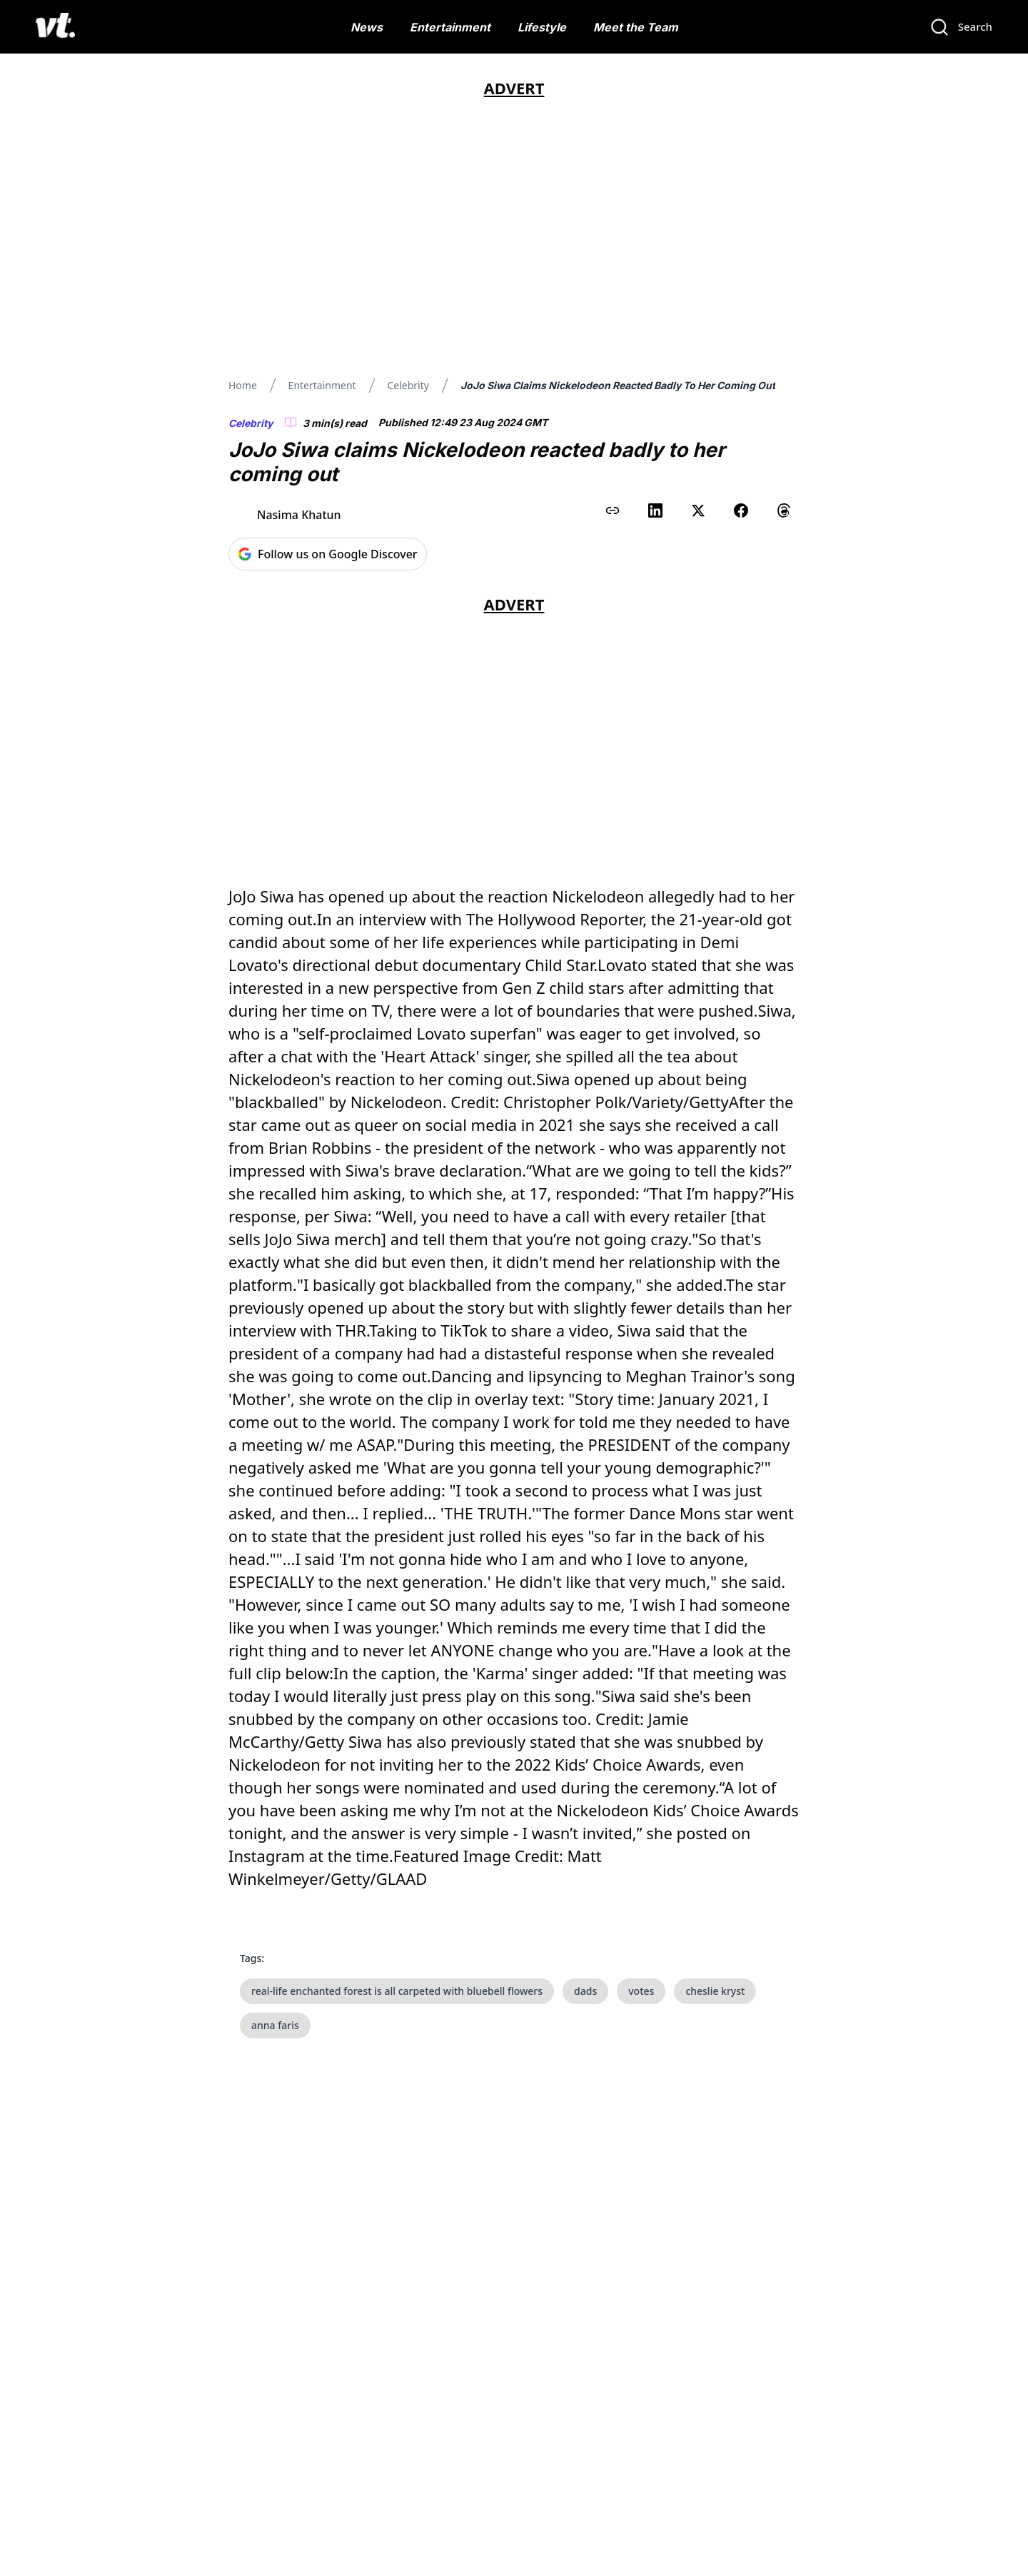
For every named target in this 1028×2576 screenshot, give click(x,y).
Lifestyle (542, 27)
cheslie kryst (715, 1991)
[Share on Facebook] (741, 510)
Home (242, 385)
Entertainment (450, 27)
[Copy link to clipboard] (612, 510)
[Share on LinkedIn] (655, 510)
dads (585, 1991)
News (367, 27)
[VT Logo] (55, 27)
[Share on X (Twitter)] (698, 510)
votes (641, 1991)
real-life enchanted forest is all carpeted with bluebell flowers (397, 1991)
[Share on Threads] (784, 510)
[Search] (960, 27)
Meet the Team (635, 27)
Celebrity (407, 385)
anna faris (275, 2025)
